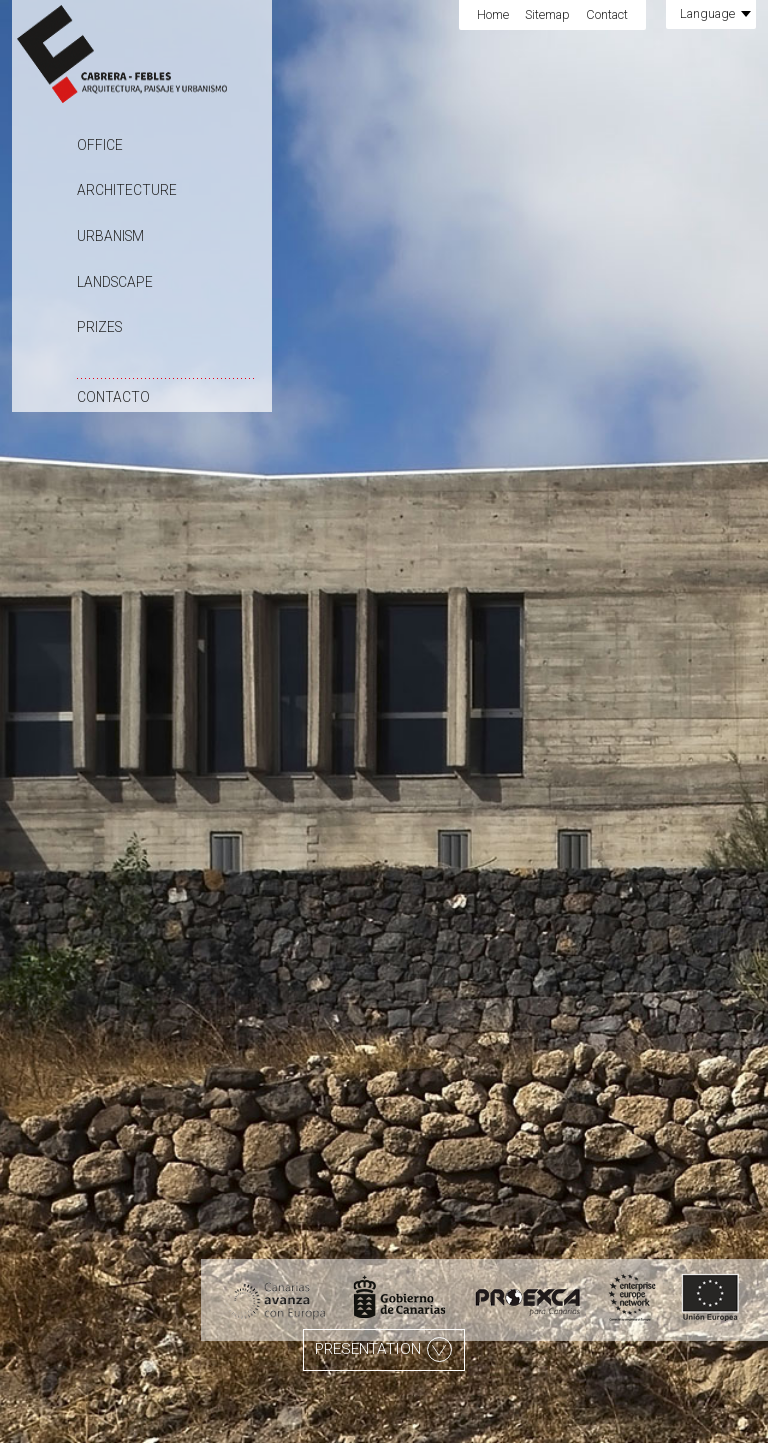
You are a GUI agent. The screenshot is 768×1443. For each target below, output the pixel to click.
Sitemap (547, 14)
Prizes (99, 327)
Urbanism (110, 236)
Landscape (115, 282)
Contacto (113, 397)
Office (100, 145)
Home (493, 14)
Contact (607, 14)
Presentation (383, 1349)
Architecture (127, 190)
